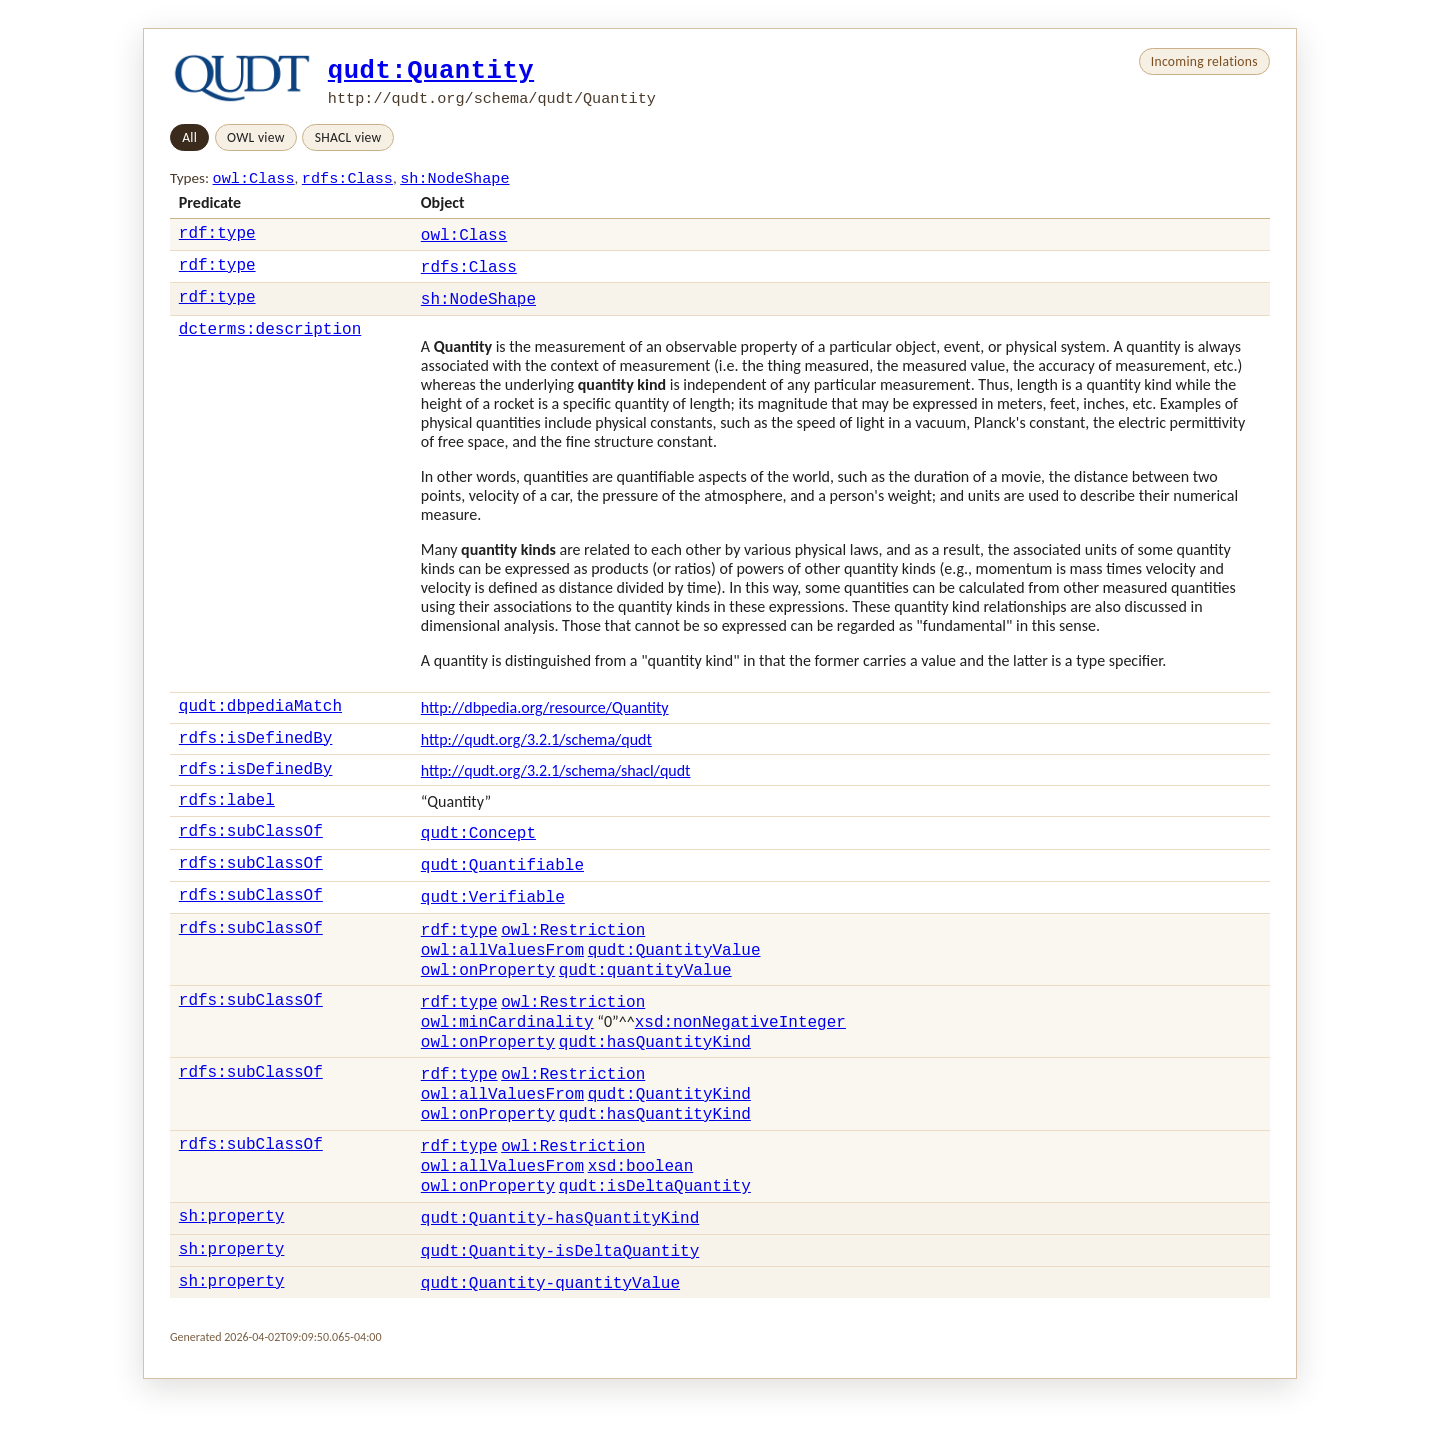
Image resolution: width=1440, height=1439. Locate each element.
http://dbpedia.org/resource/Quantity (545, 719)
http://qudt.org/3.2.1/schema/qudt (536, 754)
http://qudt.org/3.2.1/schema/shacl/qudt (556, 788)
